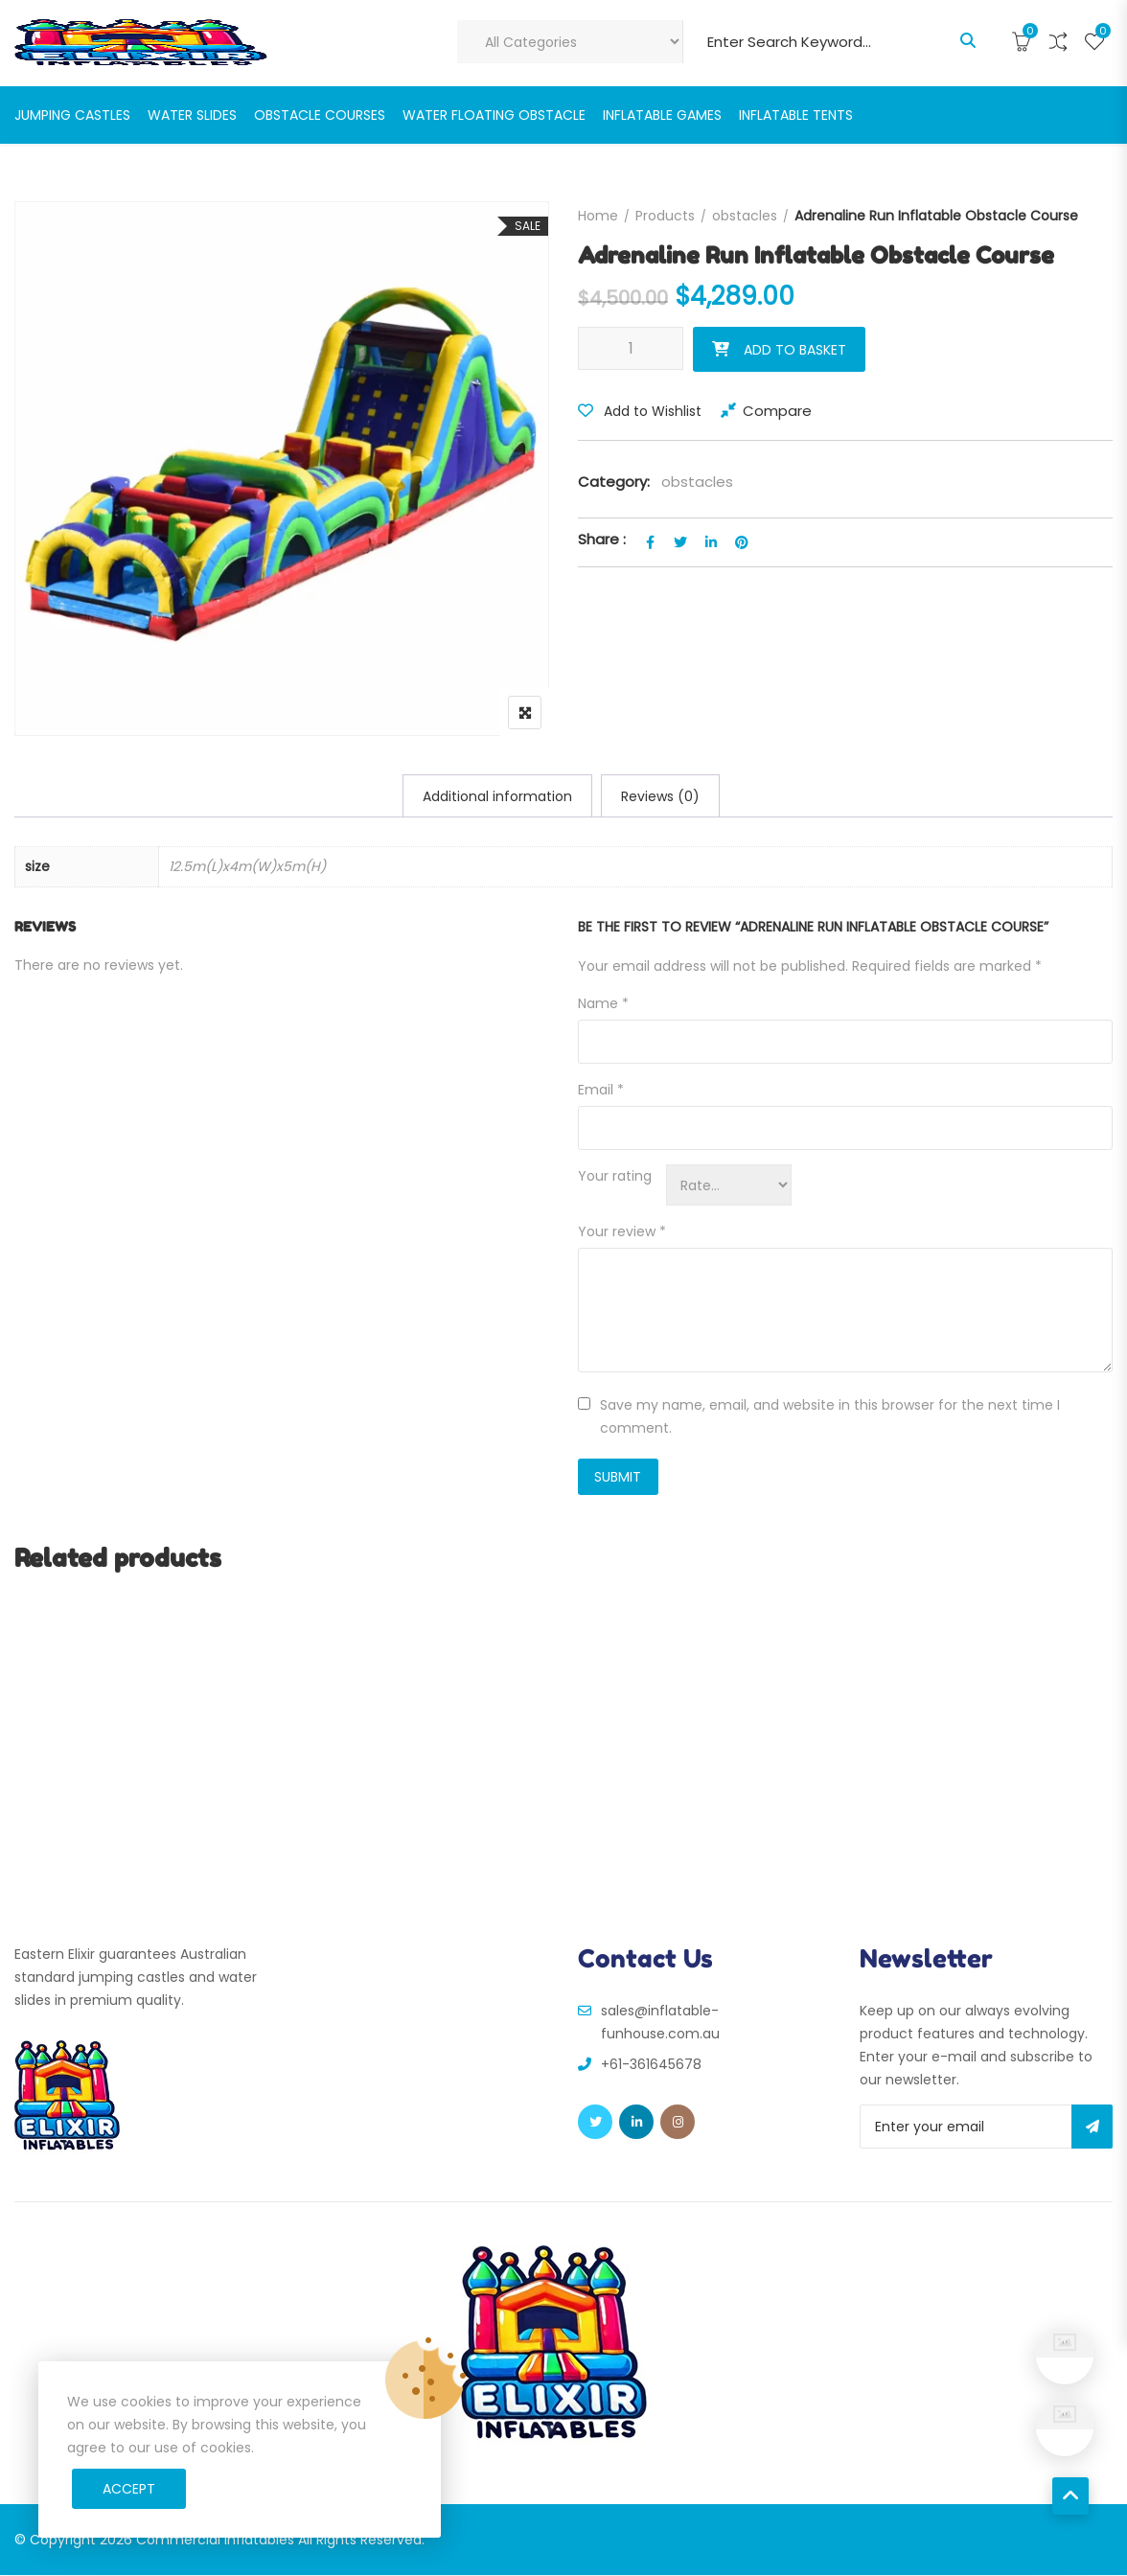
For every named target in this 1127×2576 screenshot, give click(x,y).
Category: (614, 482)
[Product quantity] (630, 348)
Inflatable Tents (796, 115)
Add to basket (795, 349)
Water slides (192, 115)
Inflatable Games (662, 115)
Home (598, 215)
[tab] (497, 796)
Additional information (497, 796)
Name (603, 1004)
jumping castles (72, 115)
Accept (129, 2488)
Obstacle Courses (319, 115)
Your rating (615, 1176)
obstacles (744, 215)
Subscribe (1092, 2127)
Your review (622, 1232)
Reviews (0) (660, 796)
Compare (777, 411)
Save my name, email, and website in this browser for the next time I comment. (830, 1417)
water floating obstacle (494, 115)
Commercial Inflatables (215, 2540)
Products (665, 215)
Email (601, 1090)
